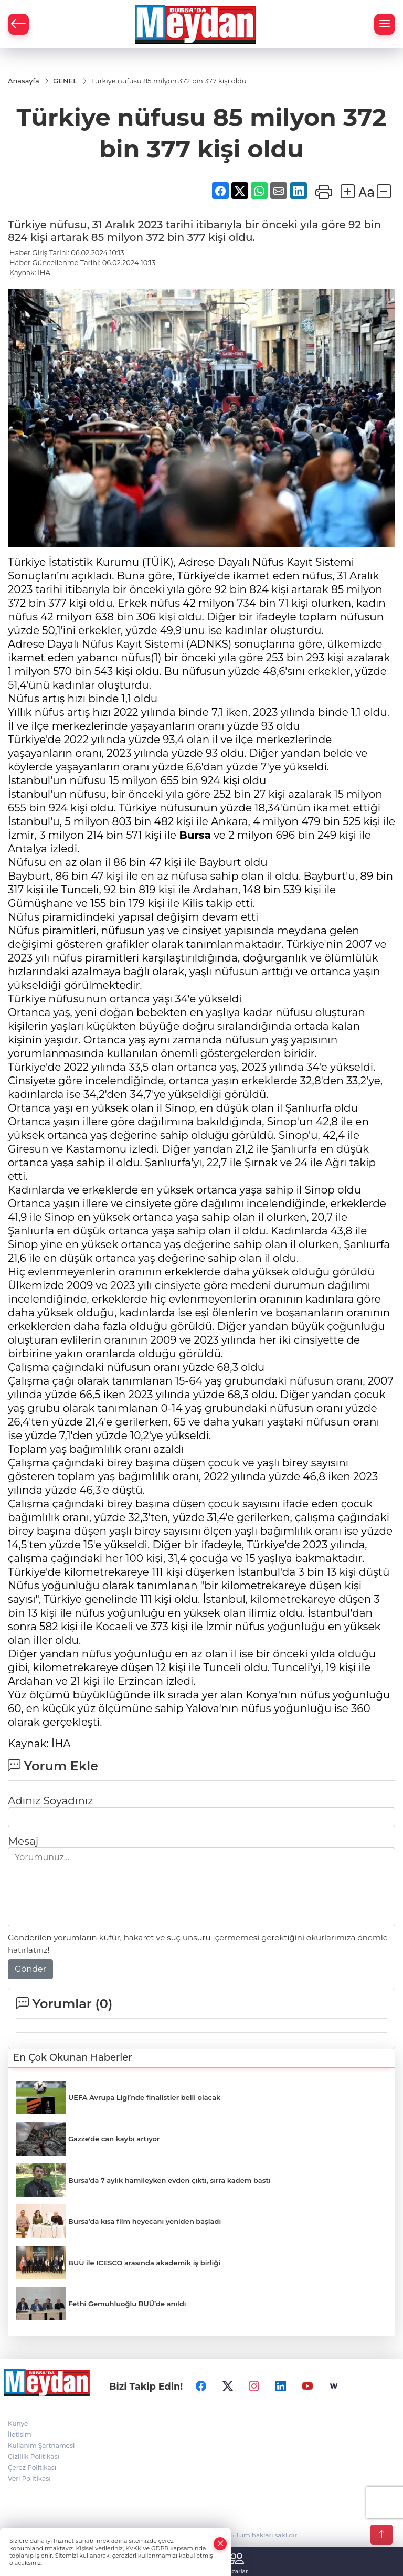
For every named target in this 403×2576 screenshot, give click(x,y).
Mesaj (23, 1841)
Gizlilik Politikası (33, 2457)
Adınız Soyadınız (50, 1800)
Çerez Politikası (32, 2468)
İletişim (19, 2434)
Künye (18, 2423)
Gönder (30, 1969)
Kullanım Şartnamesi (41, 2446)
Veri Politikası (29, 2479)
